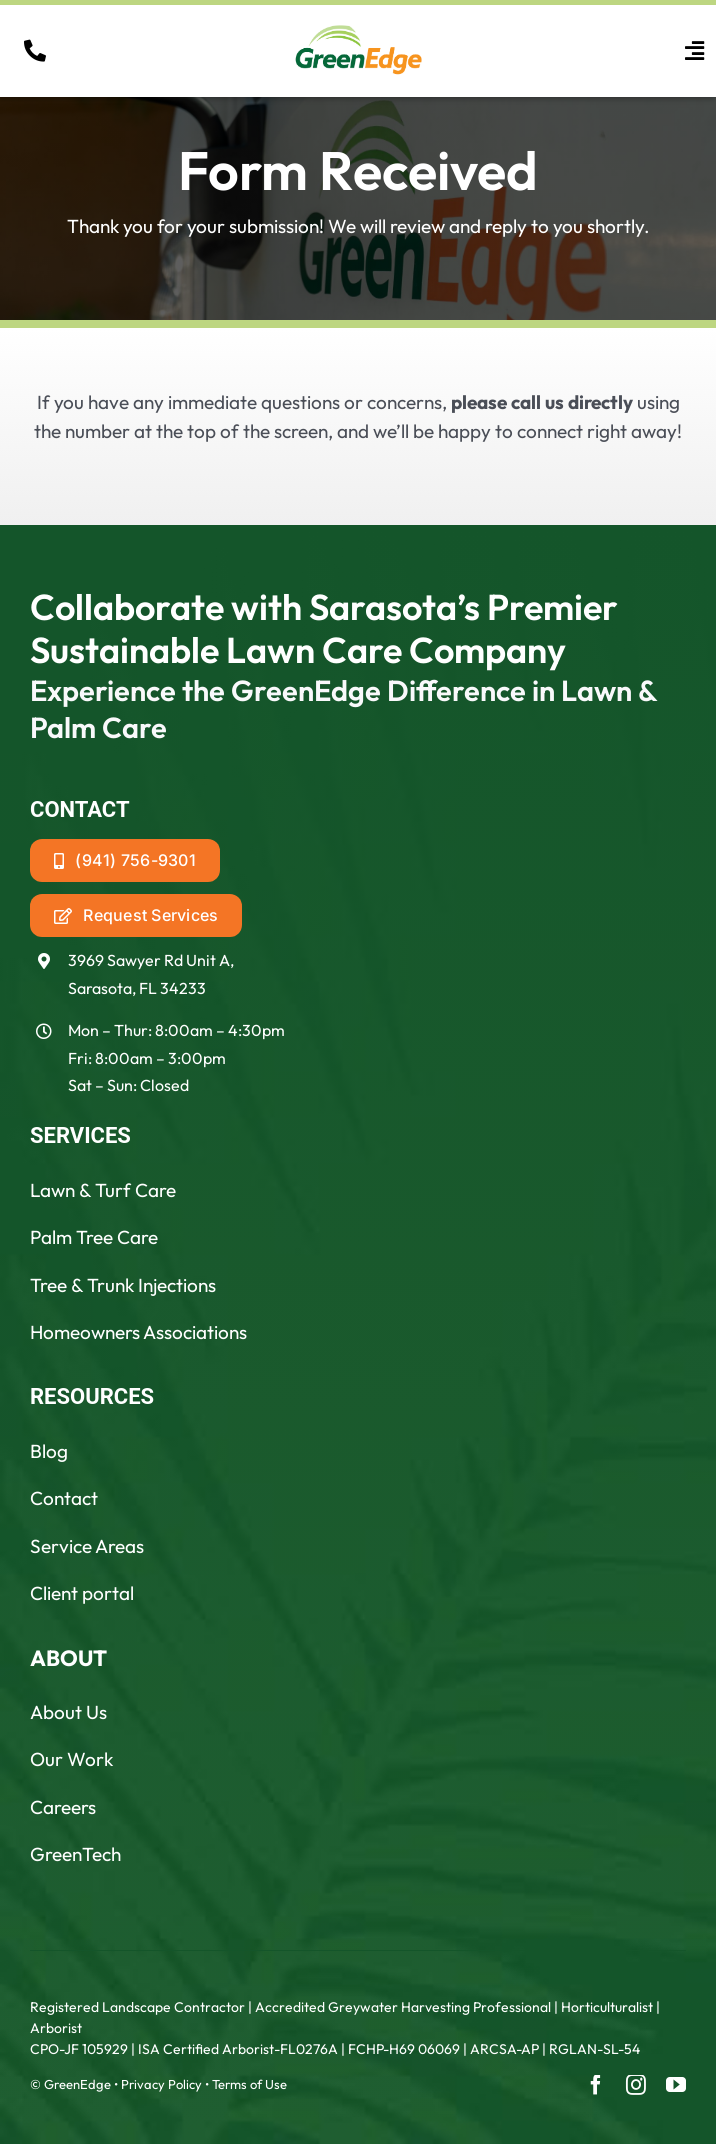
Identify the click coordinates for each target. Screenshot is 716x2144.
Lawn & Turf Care (103, 1190)
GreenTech (75, 1854)
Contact (64, 1498)
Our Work (71, 1759)
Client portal (82, 1593)
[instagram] (636, 2085)
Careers (63, 1807)
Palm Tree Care (94, 1237)
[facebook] (596, 2085)
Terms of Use (249, 2084)
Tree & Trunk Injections (123, 1285)
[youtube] (676, 2085)
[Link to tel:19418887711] (35, 51)
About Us (68, 1712)
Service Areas (87, 1546)
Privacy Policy (161, 2084)
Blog (49, 1451)
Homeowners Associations (138, 1332)
